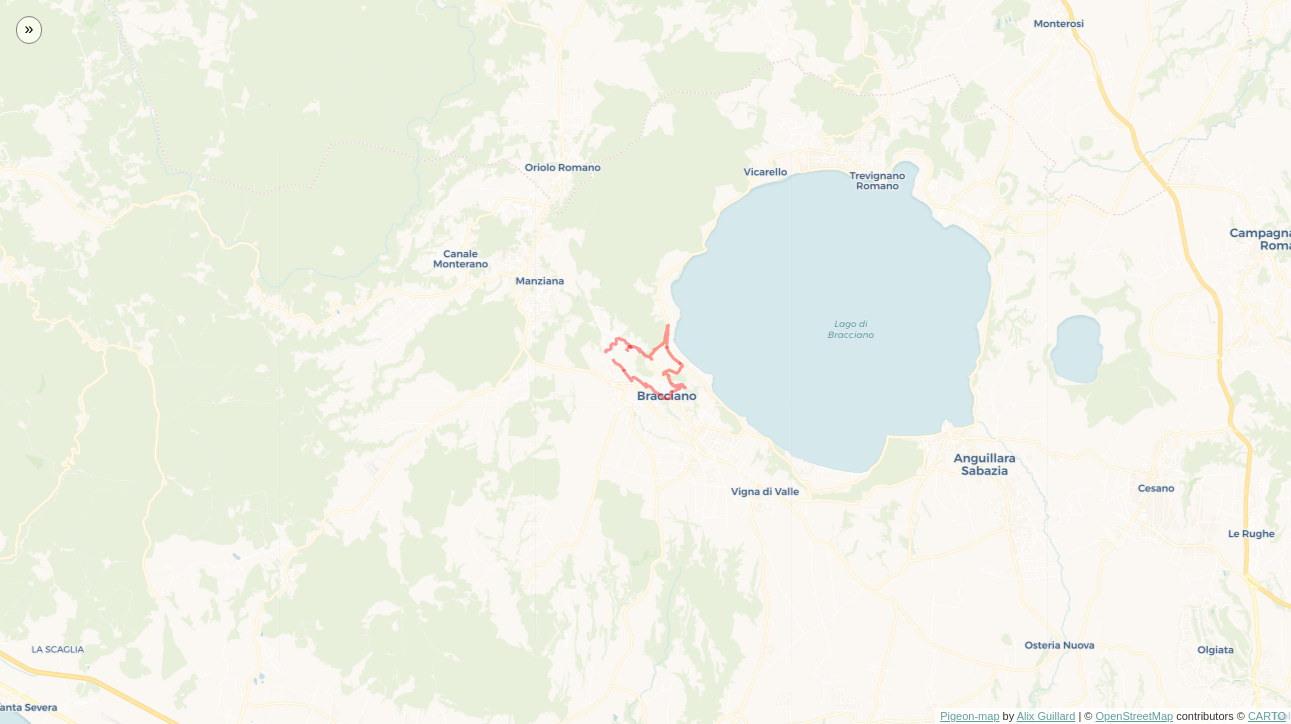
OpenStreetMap (1134, 716)
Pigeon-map (969, 716)
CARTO (1267, 716)
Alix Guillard (1046, 716)
